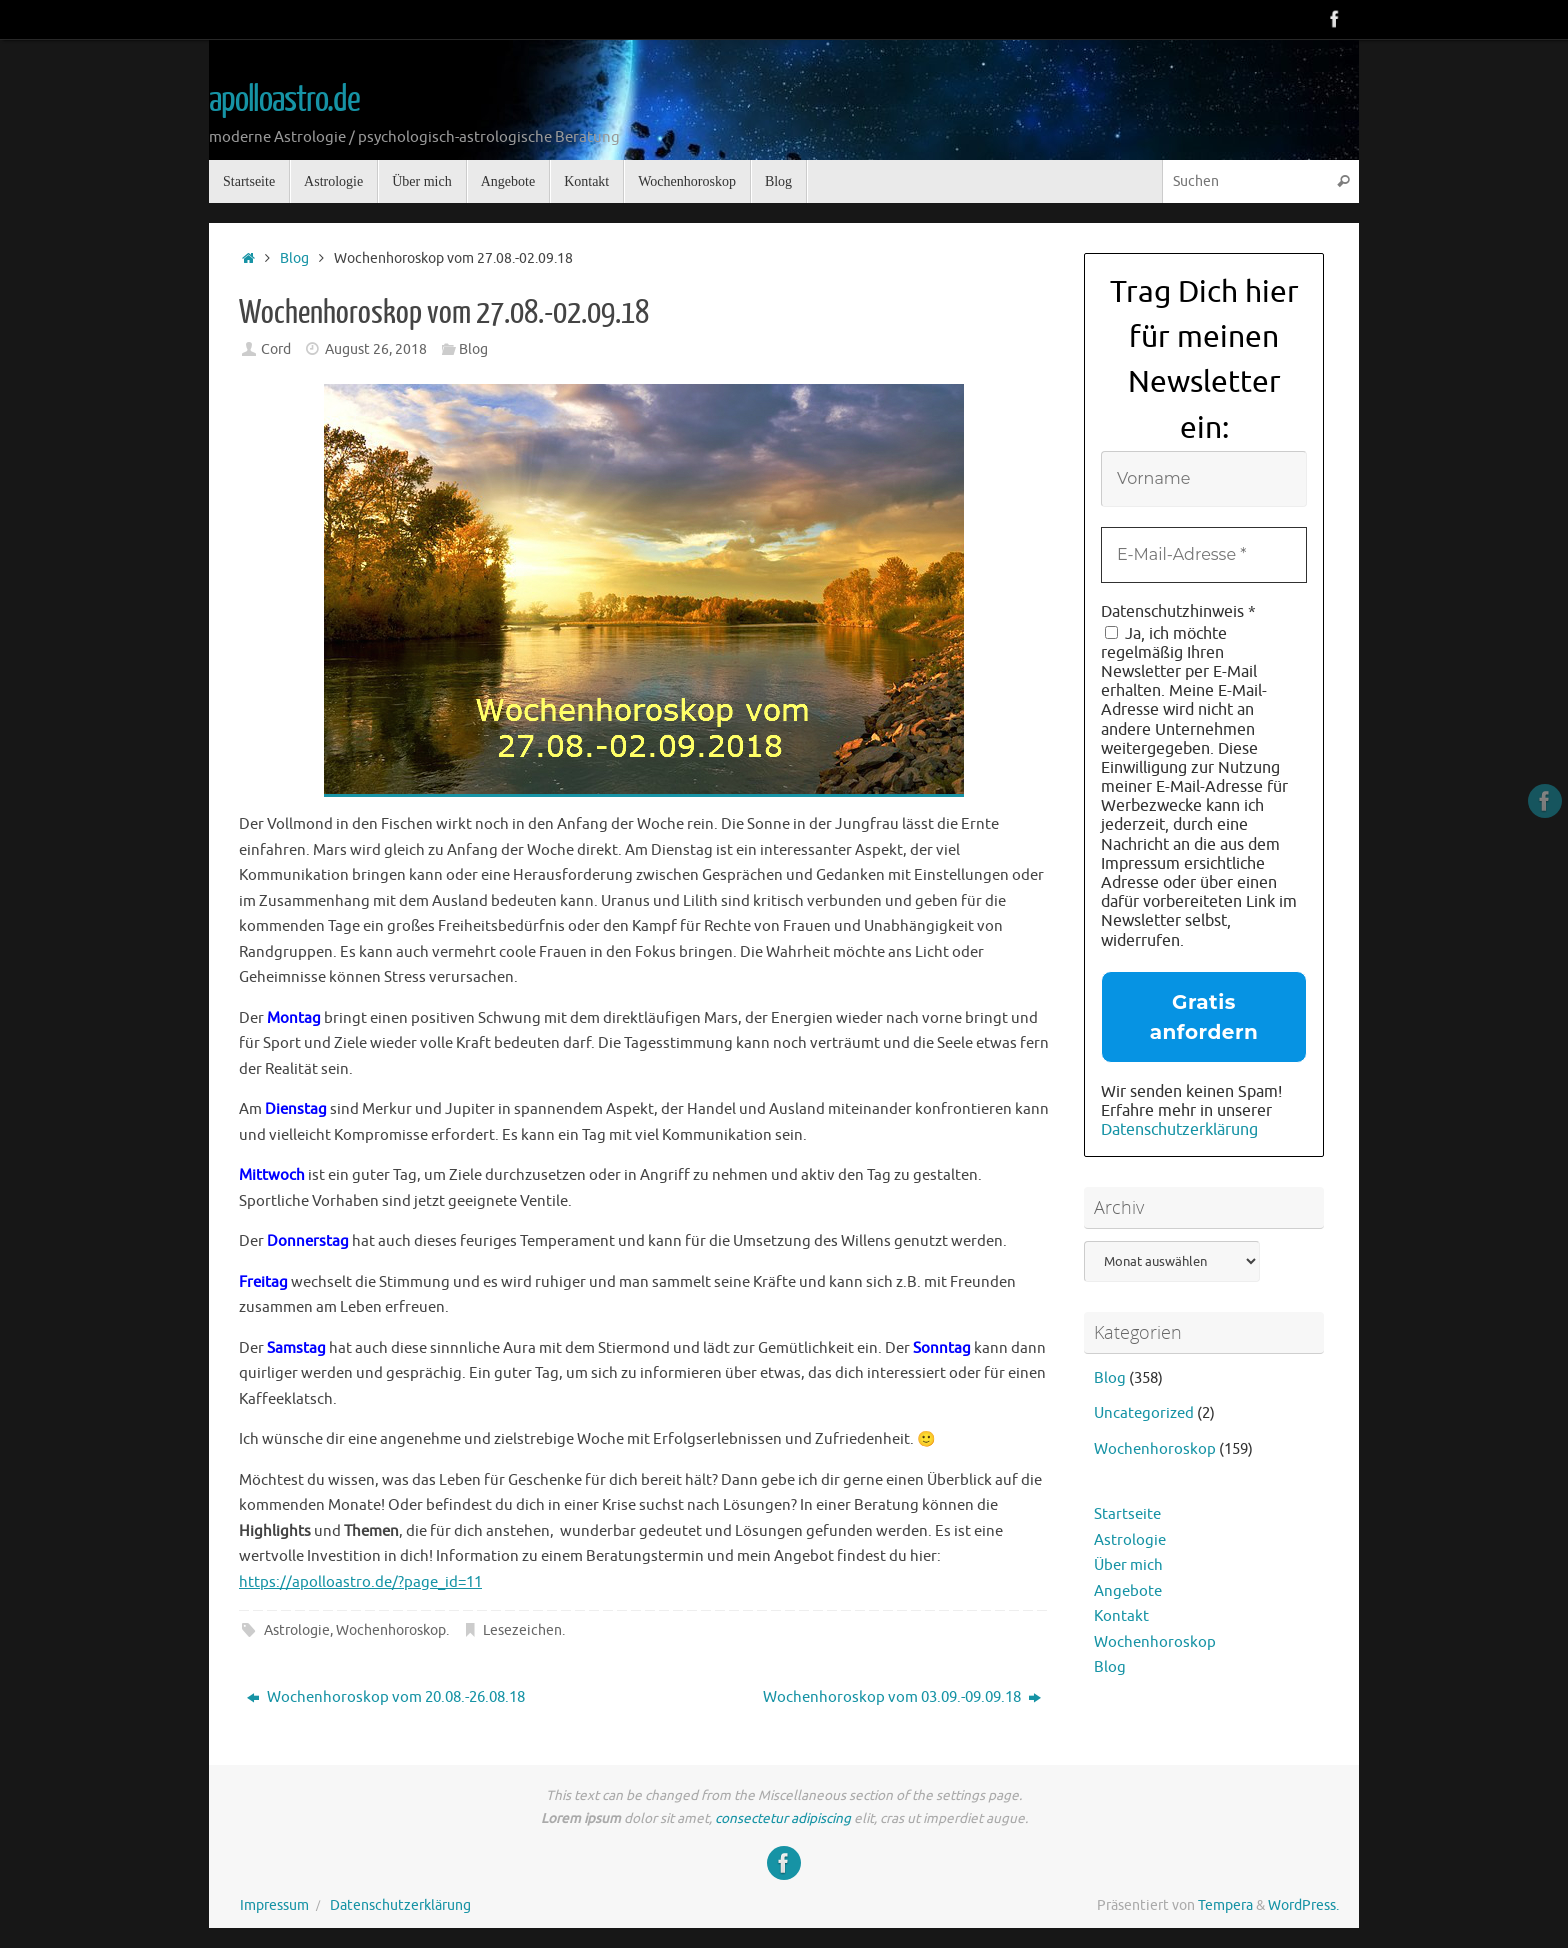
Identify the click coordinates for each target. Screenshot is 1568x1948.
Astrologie (297, 1630)
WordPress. (1303, 1905)
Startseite (1127, 1514)
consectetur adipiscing (783, 1818)
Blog (294, 258)
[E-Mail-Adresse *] (1204, 555)
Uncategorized (1144, 1413)
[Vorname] (1204, 479)
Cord (276, 349)
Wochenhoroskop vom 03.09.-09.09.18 (902, 1697)
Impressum (274, 1905)
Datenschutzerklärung (1179, 1130)
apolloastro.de (284, 100)
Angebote (1128, 1591)
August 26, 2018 (376, 349)
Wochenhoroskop (391, 1630)
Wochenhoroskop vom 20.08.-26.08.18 (386, 1697)
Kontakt (1121, 1616)
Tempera (1225, 1905)
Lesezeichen (522, 1630)
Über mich (1128, 1565)
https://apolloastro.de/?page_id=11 (360, 1582)
